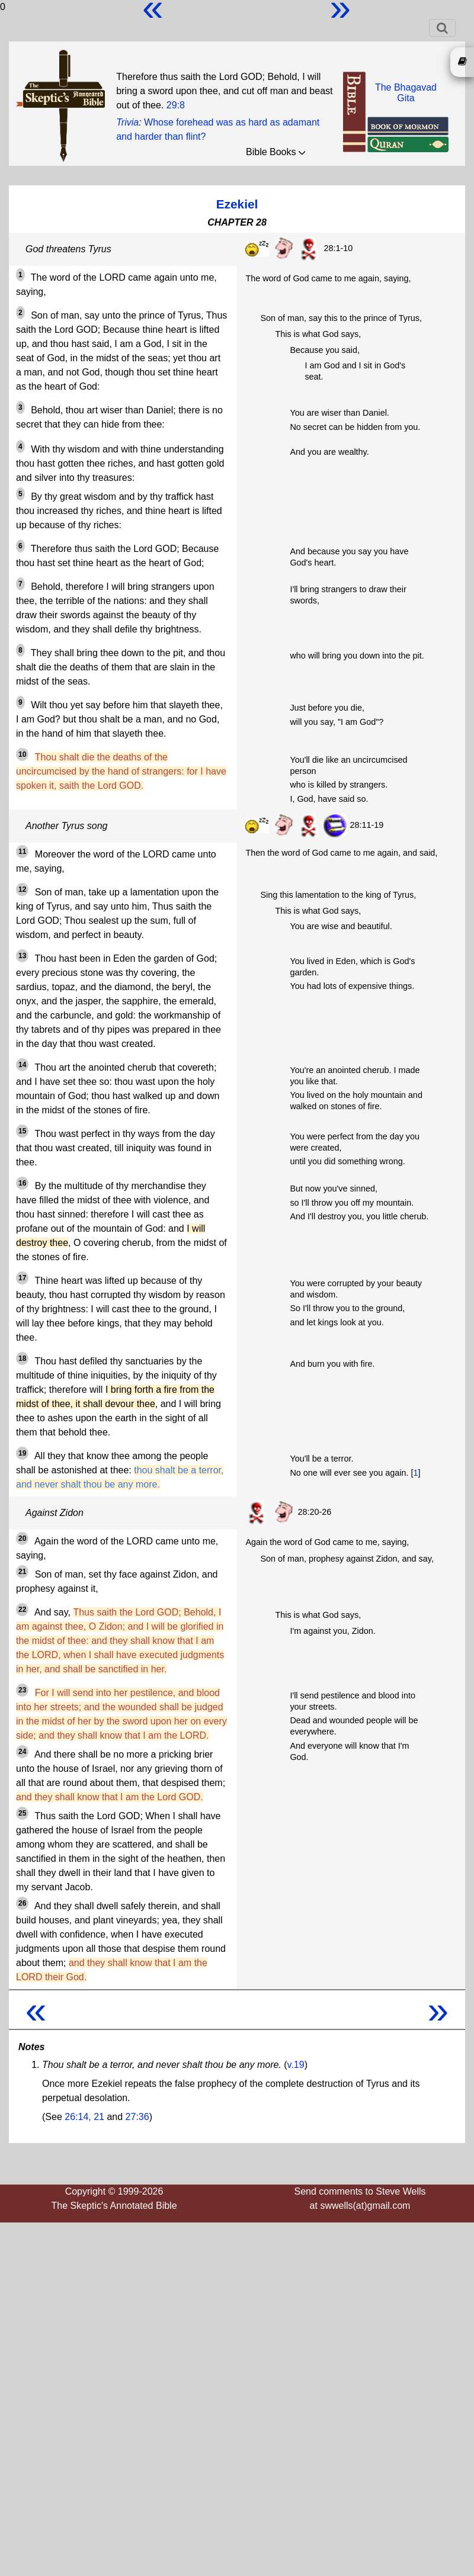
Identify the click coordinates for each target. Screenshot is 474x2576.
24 (22, 1752)
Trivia (127, 122)
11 (22, 851)
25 (22, 1813)
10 (22, 754)
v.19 (296, 2065)
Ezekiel (237, 204)
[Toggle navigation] (442, 28)
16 (22, 1183)
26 (22, 1903)
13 (22, 956)
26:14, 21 (84, 2117)
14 (22, 1065)
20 (22, 1538)
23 (22, 1690)
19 (22, 1453)
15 (22, 1131)
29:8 (175, 105)
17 (22, 1278)
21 (22, 1572)
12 (22, 889)
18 (22, 1358)
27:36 (137, 2117)
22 (22, 1609)
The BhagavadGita (406, 92)
